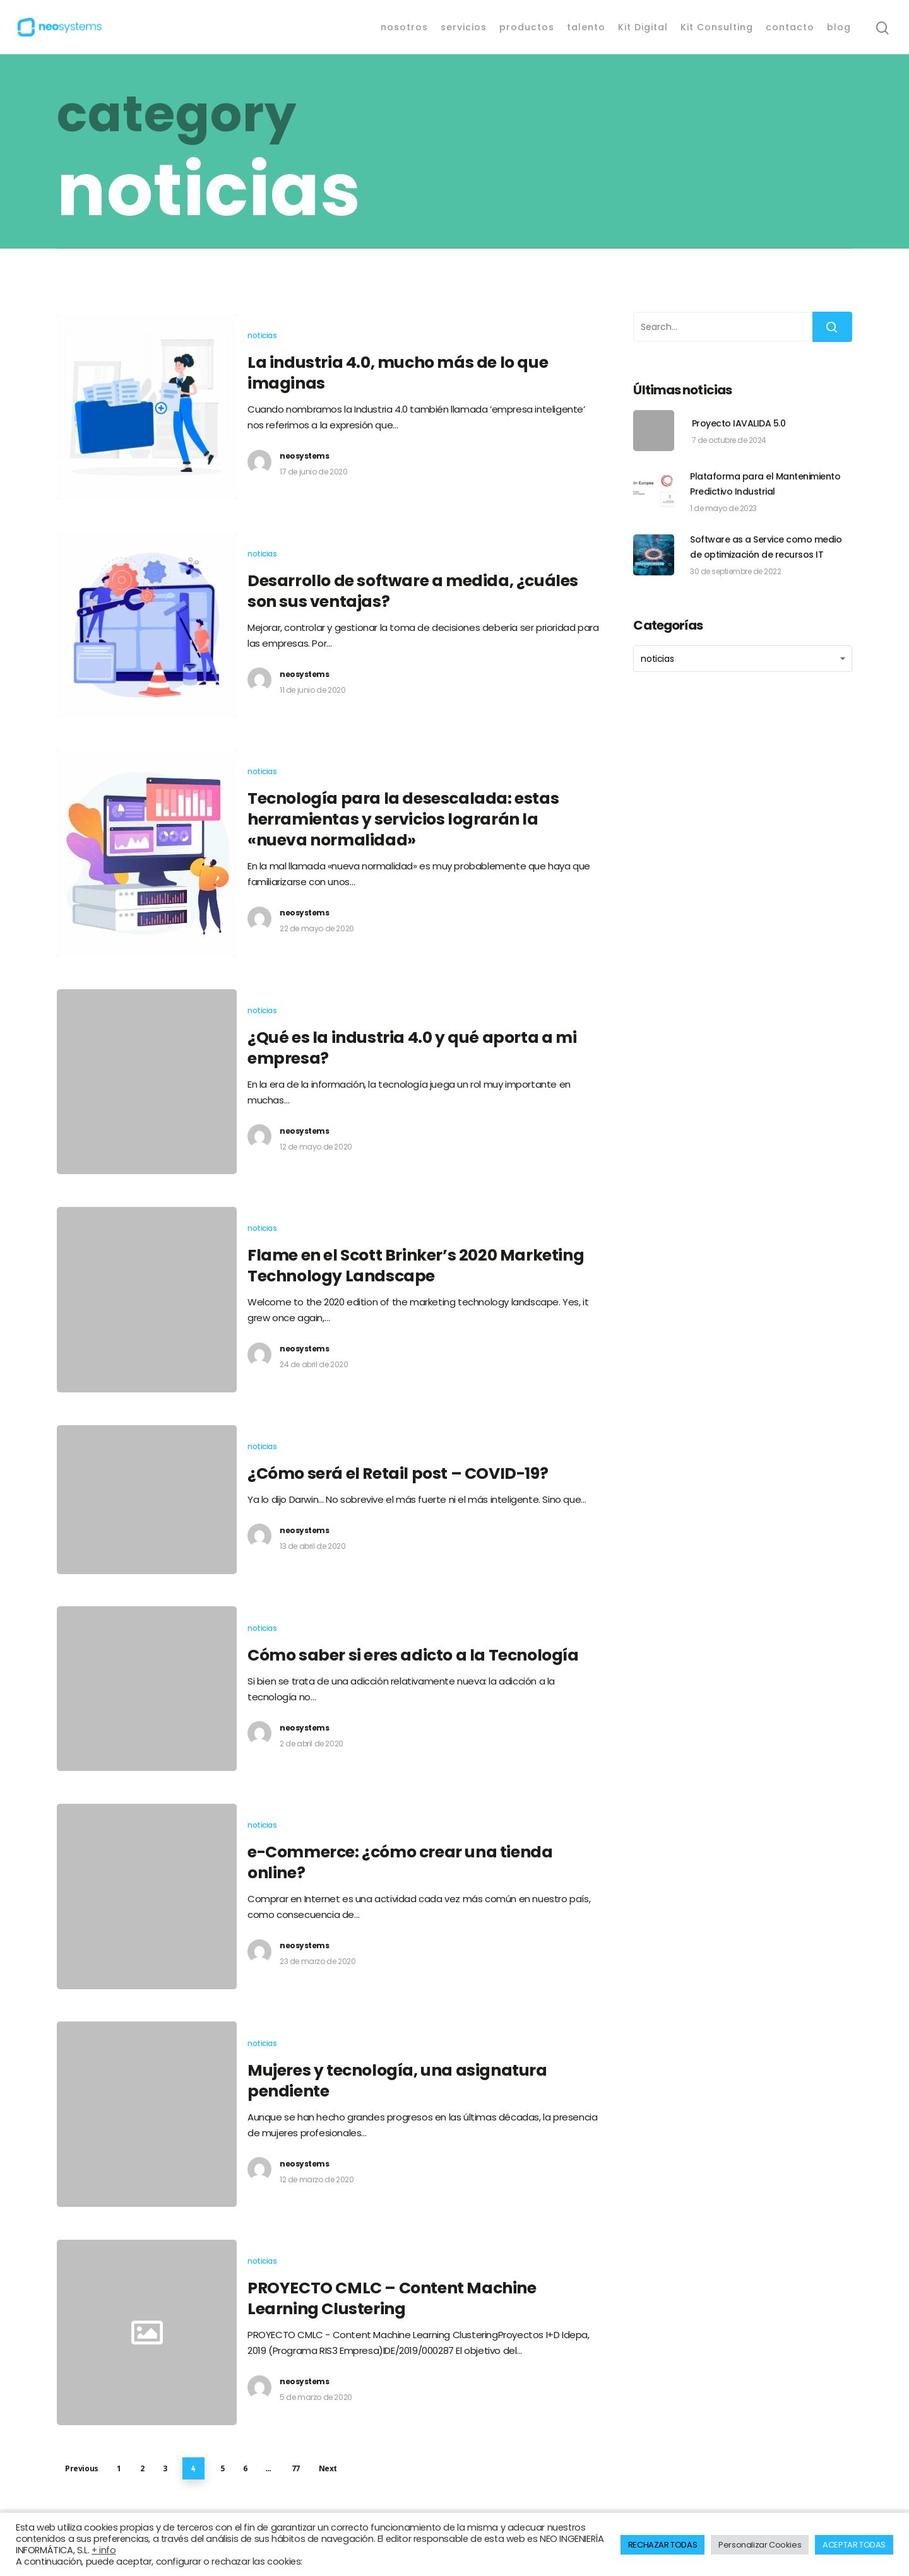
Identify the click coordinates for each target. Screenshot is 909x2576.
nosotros (404, 27)
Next (328, 2468)
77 (296, 2468)
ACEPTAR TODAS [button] (854, 2545)
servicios (464, 27)
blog (839, 27)
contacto (790, 27)
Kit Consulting (716, 27)
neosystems (304, 455)
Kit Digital (643, 27)
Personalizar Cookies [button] (759, 2545)
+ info (104, 2550)
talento (586, 27)
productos (526, 27)
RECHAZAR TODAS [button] (662, 2545)
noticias (261, 335)
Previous (81, 2468)
